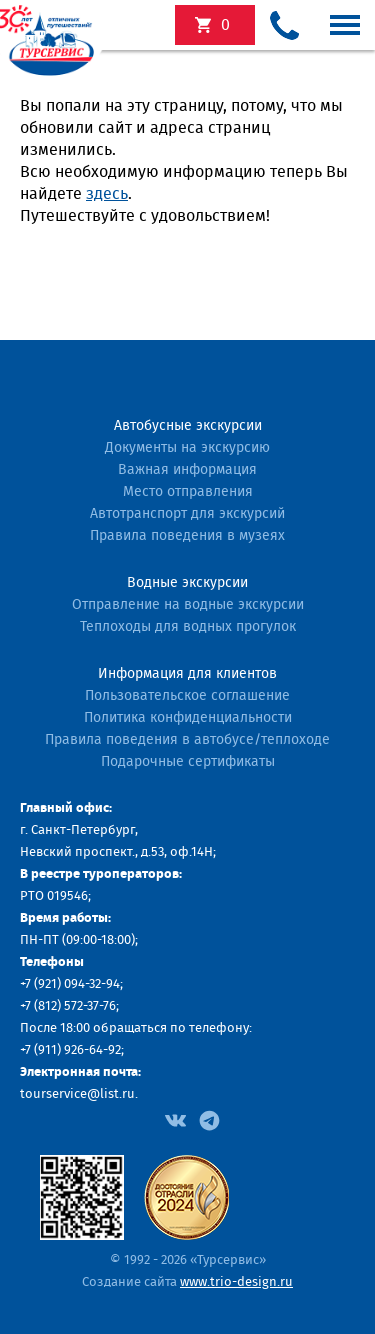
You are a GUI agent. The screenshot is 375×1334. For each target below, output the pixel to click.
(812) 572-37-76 (75, 1006)
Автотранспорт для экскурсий (187, 514)
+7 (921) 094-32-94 (70, 984)
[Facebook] (175, 1119)
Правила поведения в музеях (187, 536)
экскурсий (225, 25)
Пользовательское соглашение (187, 696)
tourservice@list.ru (77, 1094)
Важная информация (187, 470)
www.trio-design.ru (236, 1282)
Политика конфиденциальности (188, 718)
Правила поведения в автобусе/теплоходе (187, 740)
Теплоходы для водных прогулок (188, 627)
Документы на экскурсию (187, 448)
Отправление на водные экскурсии (188, 605)
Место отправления (188, 492)
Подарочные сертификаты (188, 762)
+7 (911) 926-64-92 (70, 1050)
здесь (107, 194)
